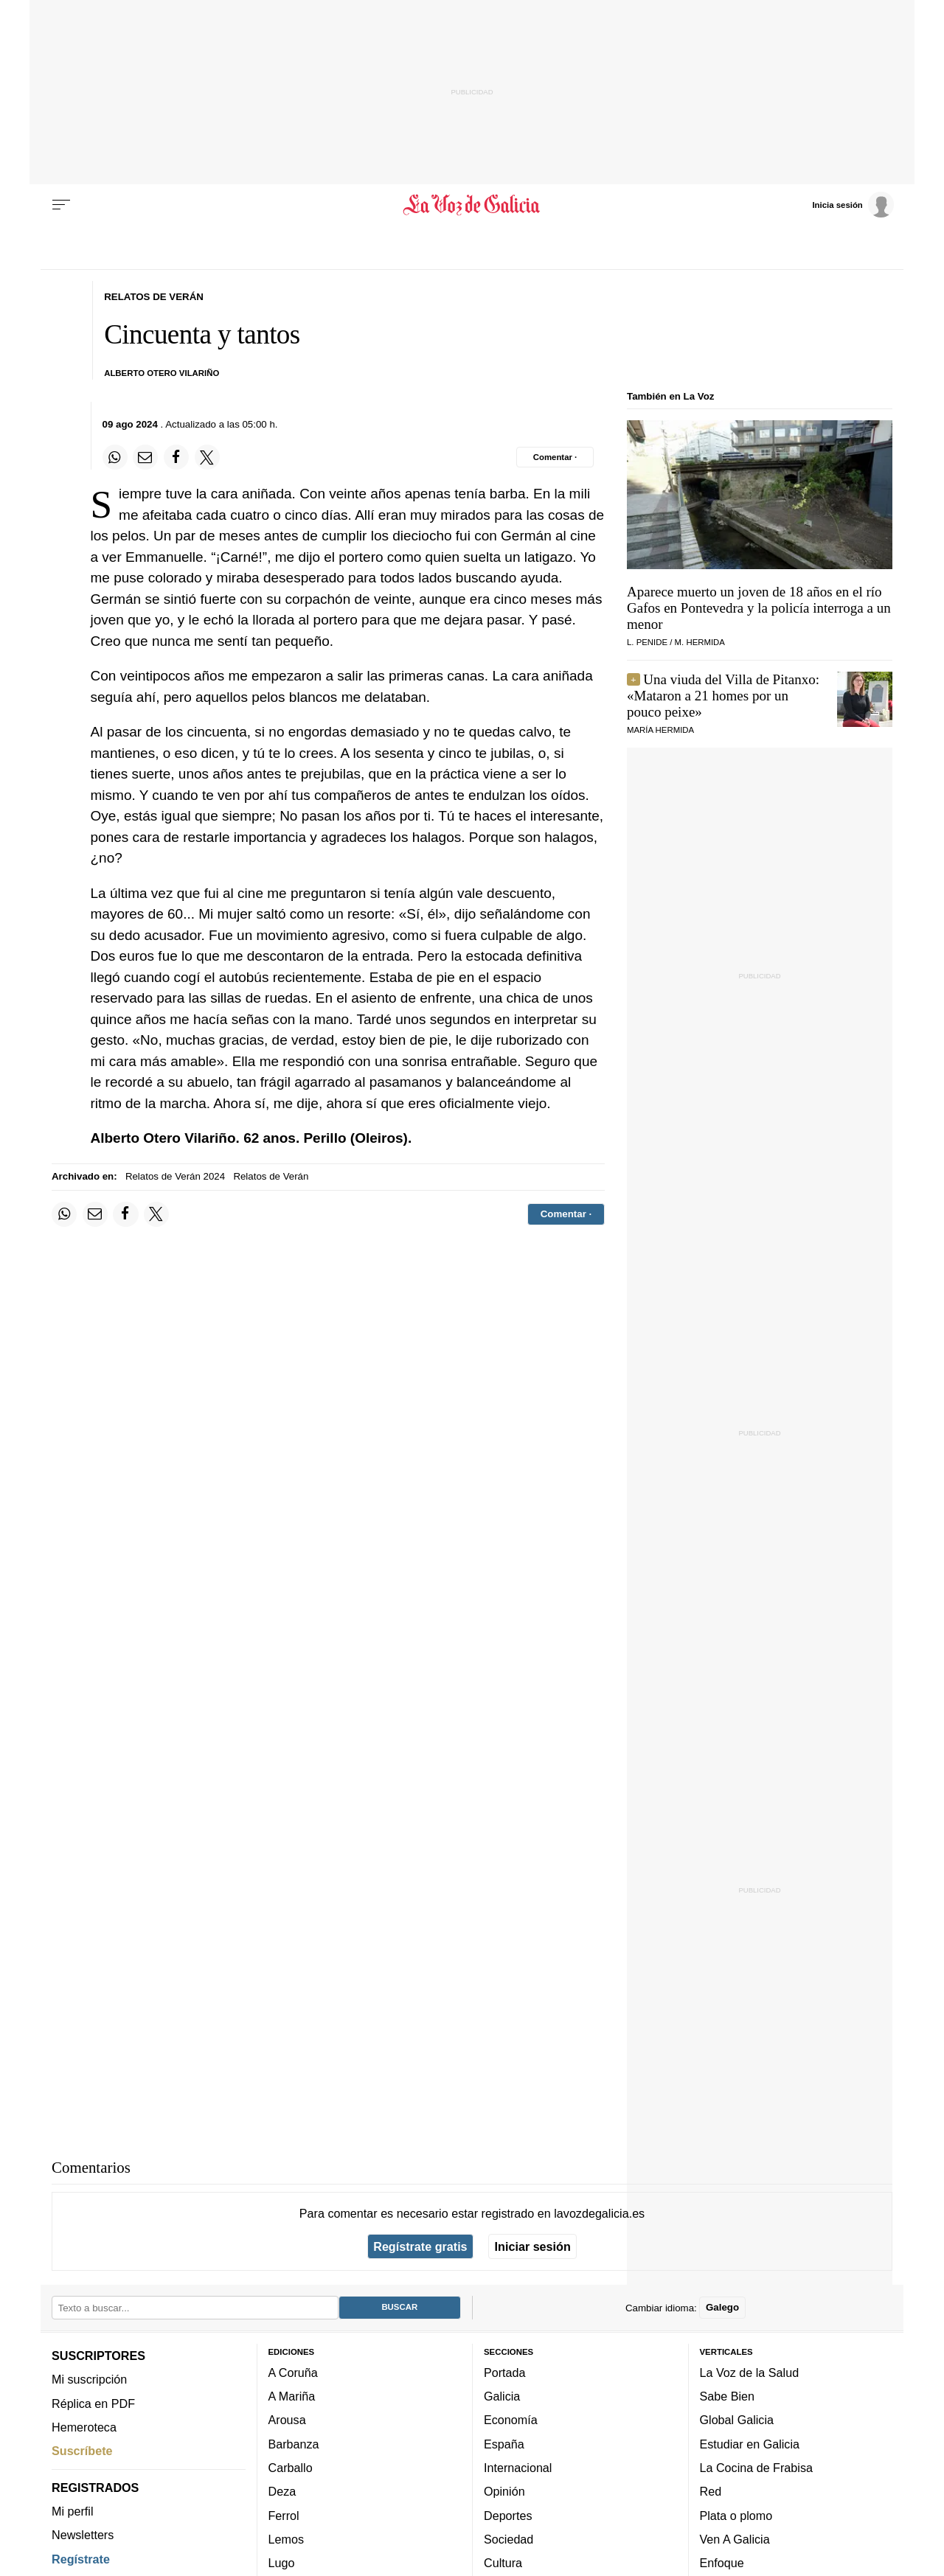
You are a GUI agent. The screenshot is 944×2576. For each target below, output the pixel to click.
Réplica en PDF (93, 2402)
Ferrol (283, 2514)
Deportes (508, 2514)
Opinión (504, 2491)
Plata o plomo (736, 2514)
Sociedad (508, 2539)
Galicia (502, 2396)
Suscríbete (82, 2450)
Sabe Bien (727, 2396)
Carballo (290, 2467)
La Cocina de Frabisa (756, 2467)
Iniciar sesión (533, 2246)
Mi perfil (73, 2511)
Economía (511, 2419)
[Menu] (61, 205)
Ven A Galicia (735, 2539)
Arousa (287, 2419)
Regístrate (81, 2558)
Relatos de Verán (270, 1176)
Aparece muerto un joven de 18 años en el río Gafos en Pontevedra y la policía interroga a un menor (759, 608)
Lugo (281, 2562)
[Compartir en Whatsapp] (115, 457)
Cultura (503, 2562)
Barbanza (293, 2443)
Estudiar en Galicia (749, 2443)
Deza (282, 2491)
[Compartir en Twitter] (207, 457)
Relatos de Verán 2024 (175, 1176)
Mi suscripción (89, 2379)
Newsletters (83, 2534)
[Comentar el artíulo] (555, 457)
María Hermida (660, 729)
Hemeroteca (84, 2427)
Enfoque (722, 2562)
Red (711, 2491)
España (504, 2443)
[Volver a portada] (472, 205)
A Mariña (292, 2396)
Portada (505, 2371)
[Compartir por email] (145, 457)
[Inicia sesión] (853, 204)
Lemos (286, 2539)
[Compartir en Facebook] (176, 457)
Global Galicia (737, 2419)
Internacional (518, 2467)
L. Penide (647, 642)
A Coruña (293, 2371)
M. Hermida (700, 642)
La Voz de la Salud (749, 2371)
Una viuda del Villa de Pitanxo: (723, 696)
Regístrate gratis (420, 2246)
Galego (722, 2307)
